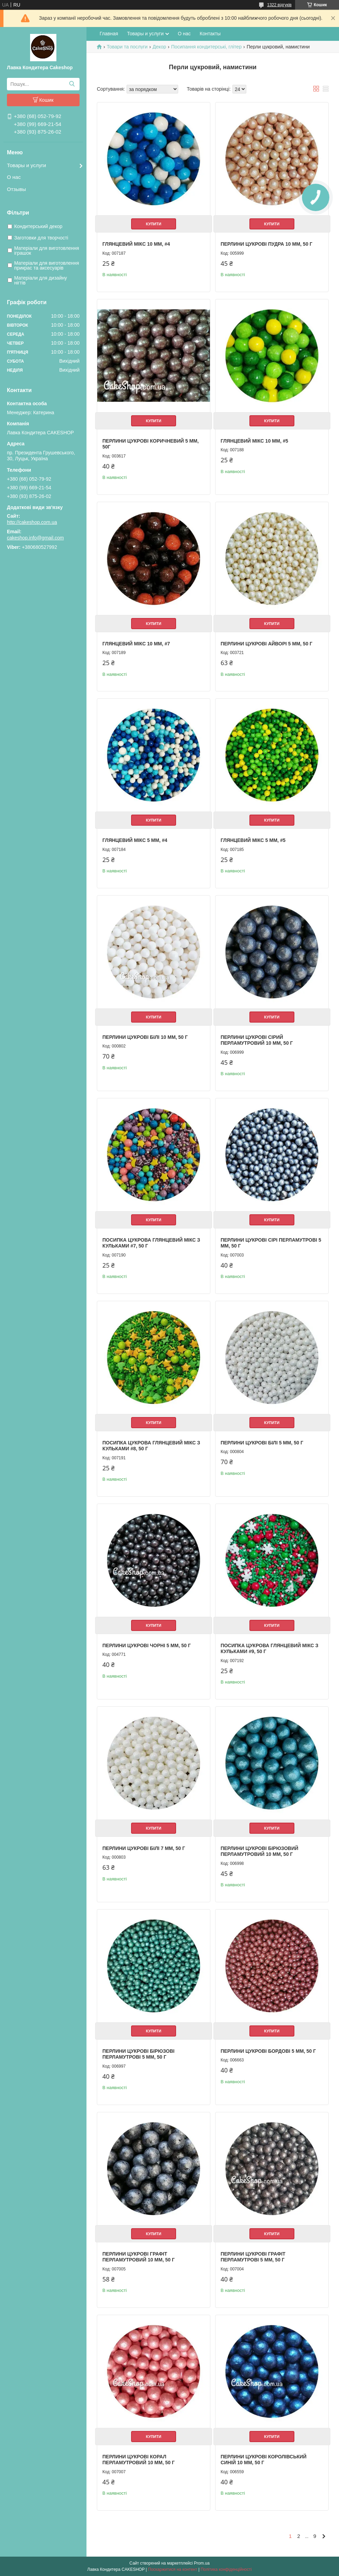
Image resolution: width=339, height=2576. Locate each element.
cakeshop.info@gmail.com (35, 538)
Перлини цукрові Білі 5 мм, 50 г (262, 1442)
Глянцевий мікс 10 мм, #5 (254, 441)
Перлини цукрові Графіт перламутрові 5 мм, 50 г (253, 2257)
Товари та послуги (127, 46)
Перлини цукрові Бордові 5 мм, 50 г (268, 2051)
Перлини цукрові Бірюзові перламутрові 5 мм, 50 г (138, 2054)
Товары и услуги (26, 165)
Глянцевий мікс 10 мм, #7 (136, 643)
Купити (153, 224)
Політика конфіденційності (226, 2569)
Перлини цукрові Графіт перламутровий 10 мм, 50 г (138, 2257)
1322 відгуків (279, 4)
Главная (109, 33)
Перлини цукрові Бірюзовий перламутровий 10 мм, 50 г (260, 1851)
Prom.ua (202, 2563)
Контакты (210, 33)
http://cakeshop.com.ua (32, 522)
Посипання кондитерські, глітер (206, 46)
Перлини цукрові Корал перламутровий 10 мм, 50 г (138, 2460)
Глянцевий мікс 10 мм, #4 (136, 244)
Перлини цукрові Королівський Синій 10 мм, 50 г (263, 2460)
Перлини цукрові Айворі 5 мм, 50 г (266, 643)
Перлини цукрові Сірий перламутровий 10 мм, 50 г (257, 1040)
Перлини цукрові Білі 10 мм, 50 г (145, 1037)
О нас (14, 177)
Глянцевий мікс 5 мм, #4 (134, 840)
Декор (159, 46)
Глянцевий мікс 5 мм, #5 (253, 840)
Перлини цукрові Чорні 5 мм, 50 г (146, 1645)
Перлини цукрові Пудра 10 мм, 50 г (266, 244)
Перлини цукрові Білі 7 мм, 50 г (143, 1848)
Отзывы (16, 189)
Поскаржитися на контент (172, 2569)
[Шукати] (72, 84)
